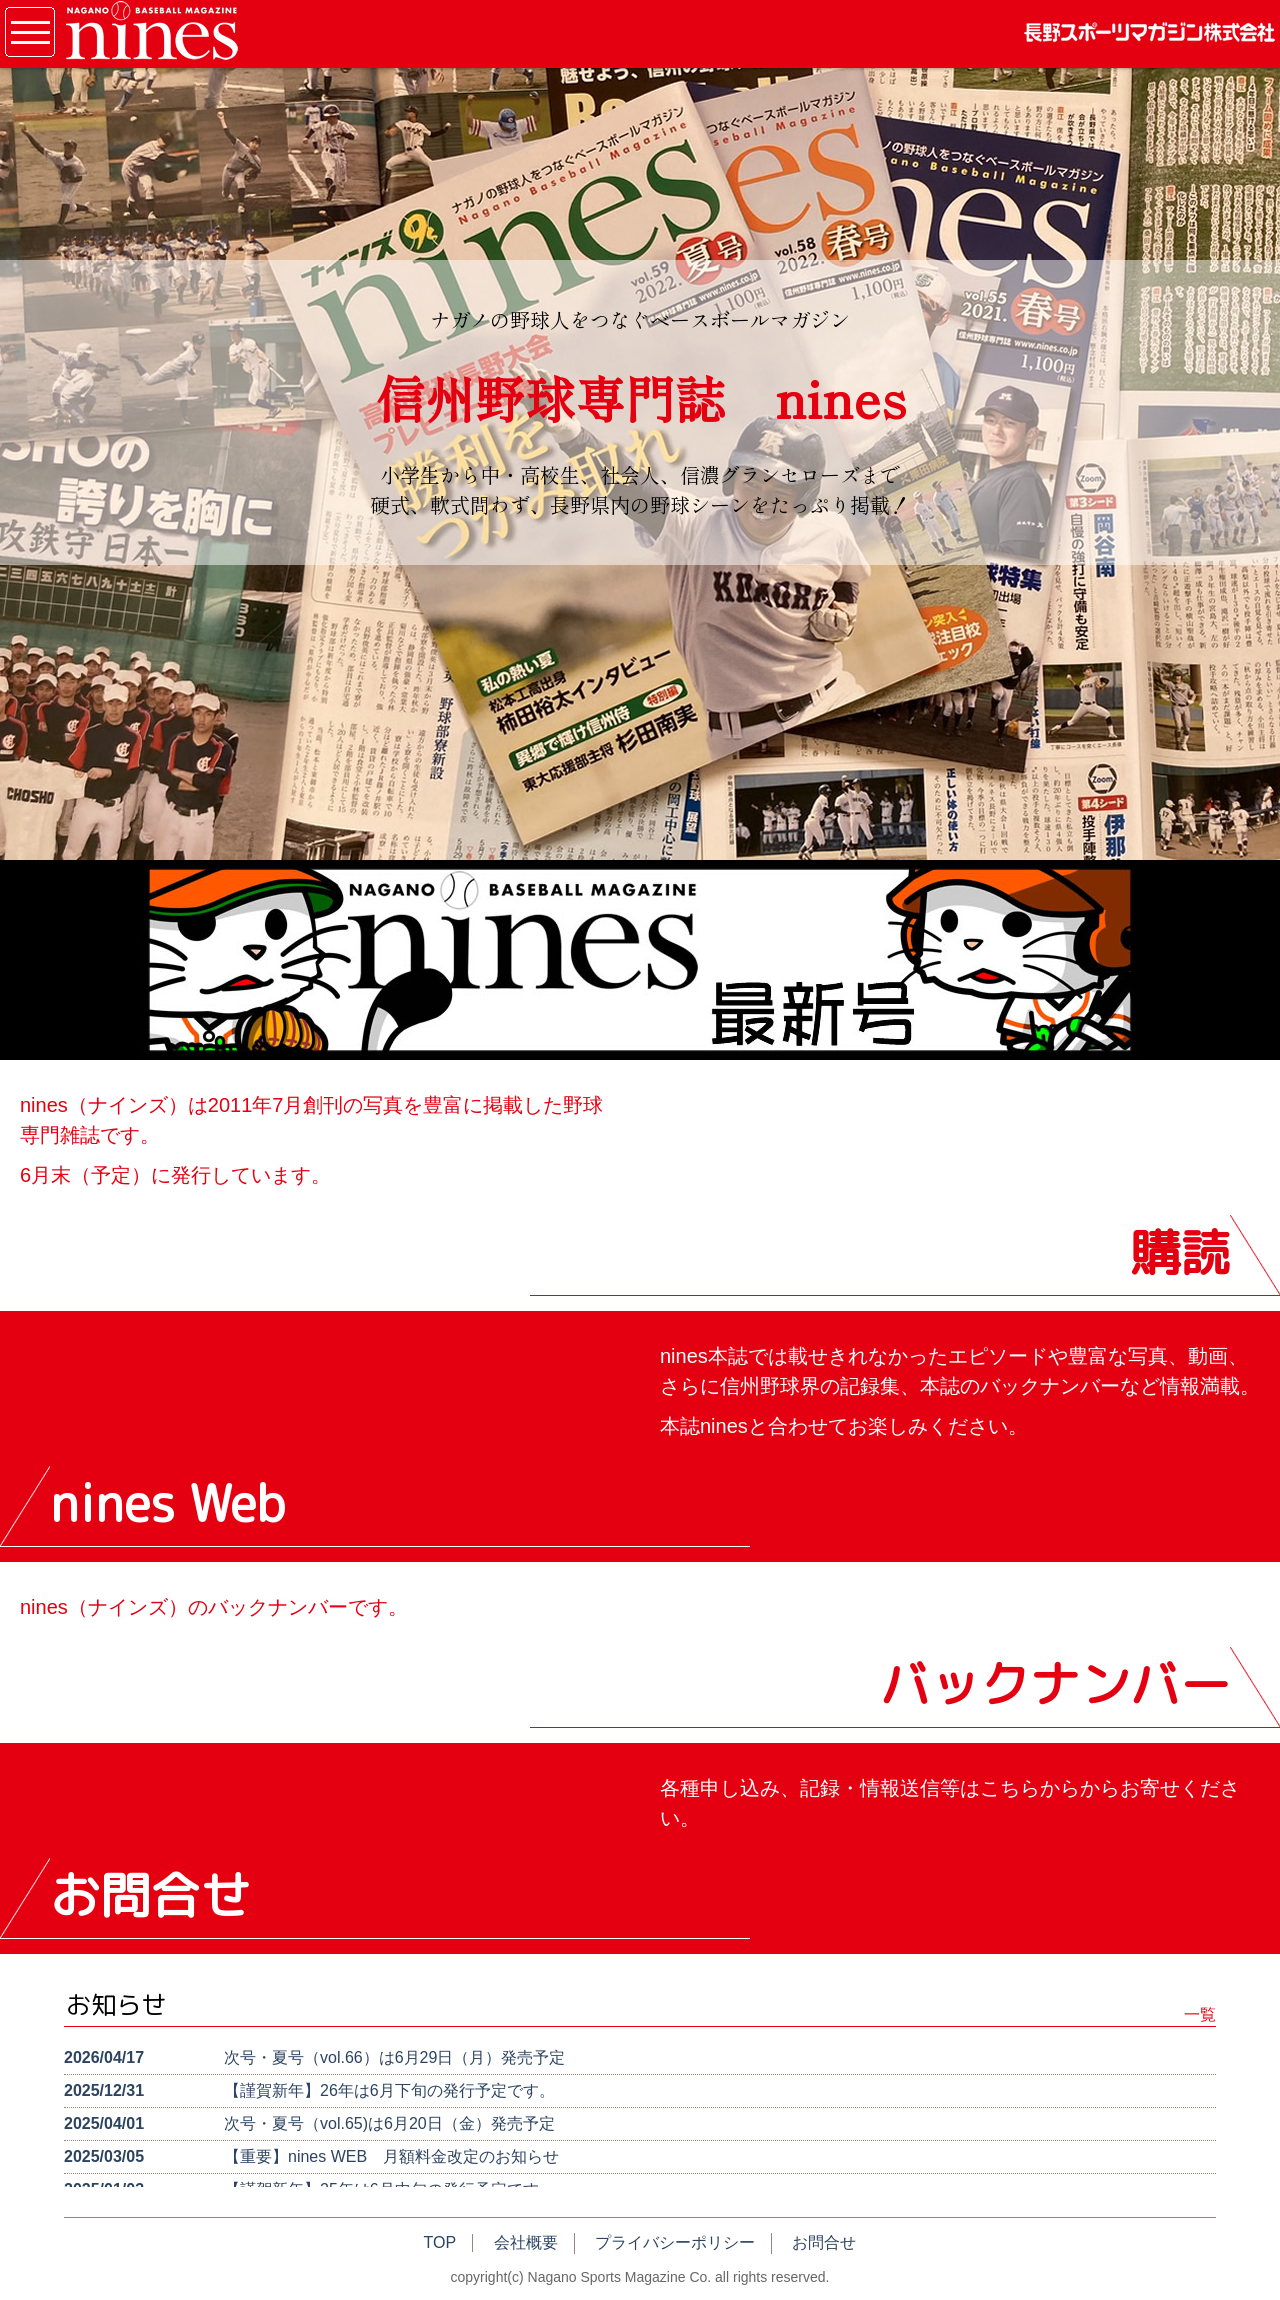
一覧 (1200, 2014)
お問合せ (824, 2242)
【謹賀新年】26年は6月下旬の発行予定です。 (389, 2090)
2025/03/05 (104, 2156)
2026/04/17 (104, 2057)
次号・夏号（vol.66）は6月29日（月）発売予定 (394, 2057)
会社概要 (526, 2242)
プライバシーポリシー (675, 2242)
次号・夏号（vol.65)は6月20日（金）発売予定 (389, 2123)
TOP (440, 2242)
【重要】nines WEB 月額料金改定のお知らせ (391, 2156)
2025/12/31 (104, 2090)
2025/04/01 (104, 2123)
